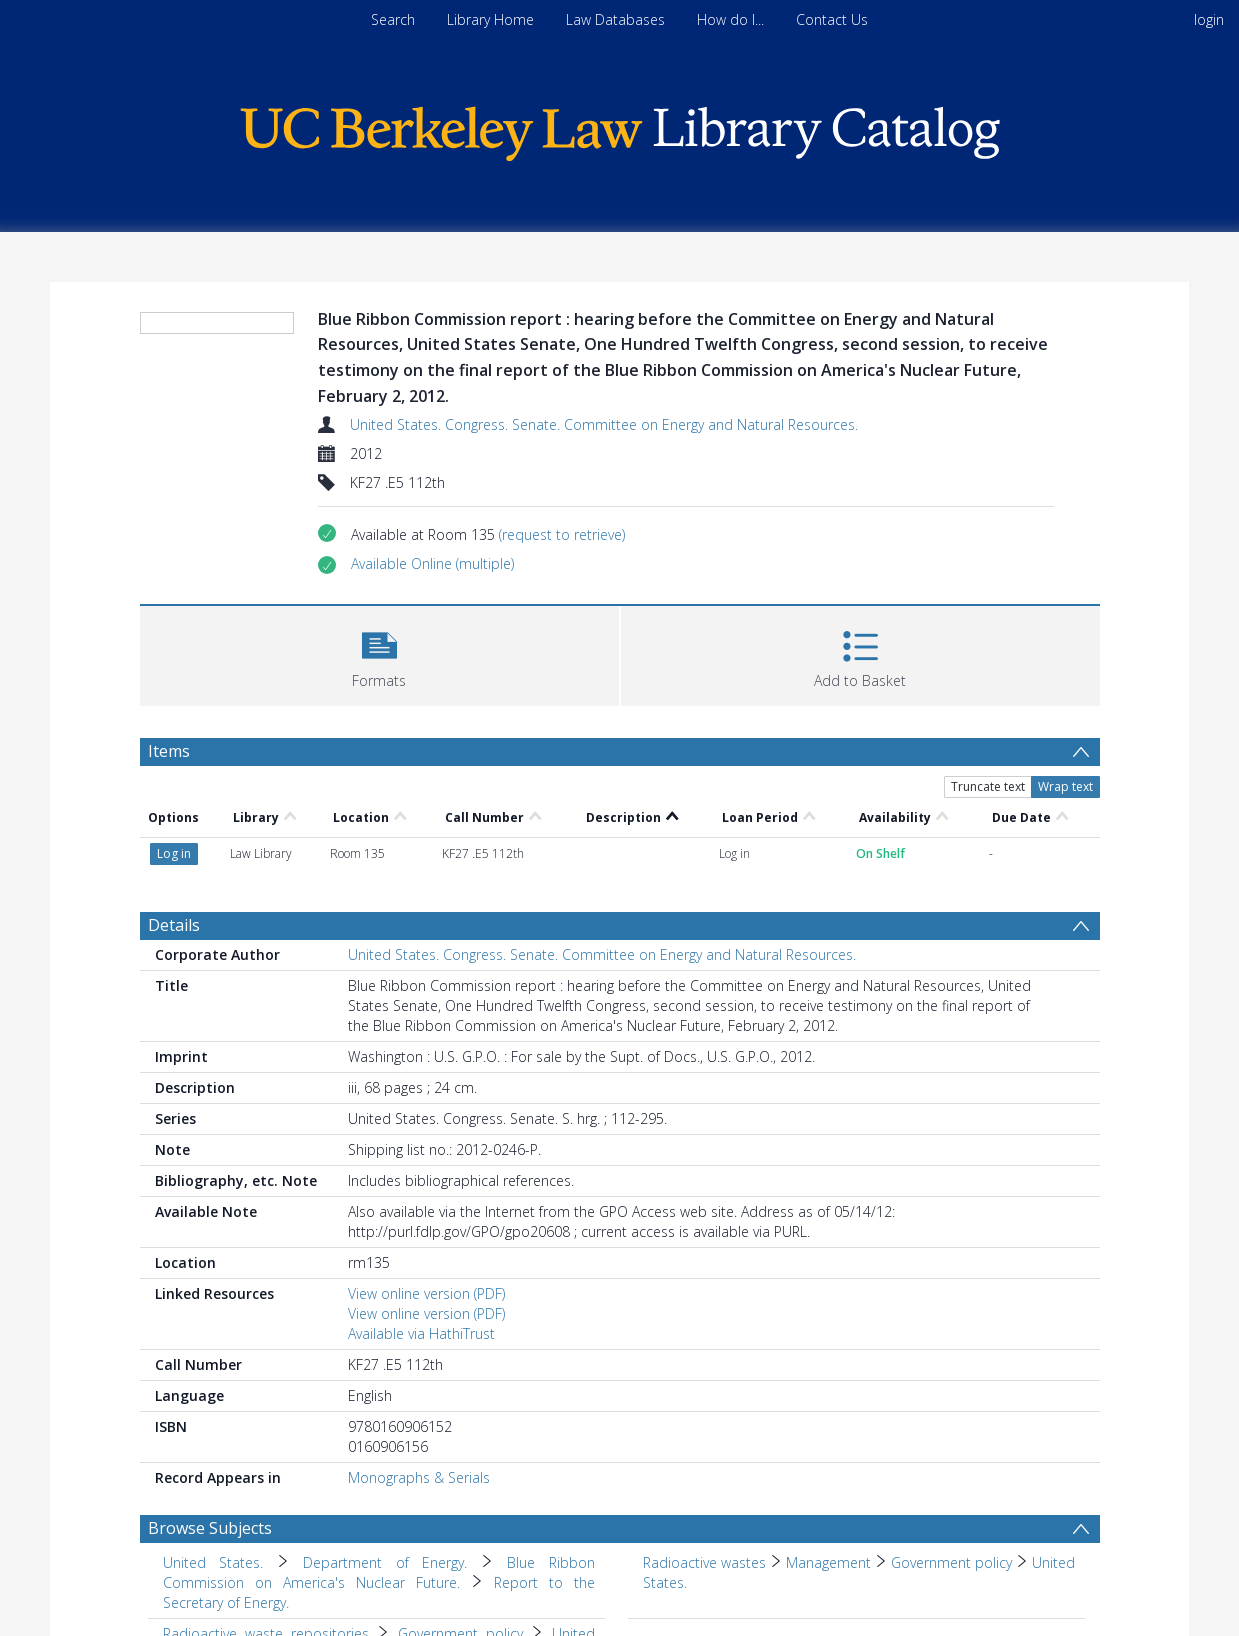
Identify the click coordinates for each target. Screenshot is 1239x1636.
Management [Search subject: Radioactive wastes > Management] (828, 1562)
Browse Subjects (210, 1528)
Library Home (490, 19)
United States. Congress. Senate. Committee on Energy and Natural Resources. (604, 424)
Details (174, 925)
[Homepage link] (620, 128)
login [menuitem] (1209, 19)
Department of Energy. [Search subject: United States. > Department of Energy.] (385, 1562)
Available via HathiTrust (421, 1333)
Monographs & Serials (419, 1477)
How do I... (730, 19)
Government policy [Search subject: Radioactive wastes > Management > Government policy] (951, 1562)
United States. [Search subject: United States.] (213, 1562)
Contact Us (832, 19)
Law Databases (615, 19)
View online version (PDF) (426, 1293)
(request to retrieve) (562, 534)
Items (169, 751)
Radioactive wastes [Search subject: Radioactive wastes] (704, 1562)
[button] (432, 564)
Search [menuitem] (393, 19)
